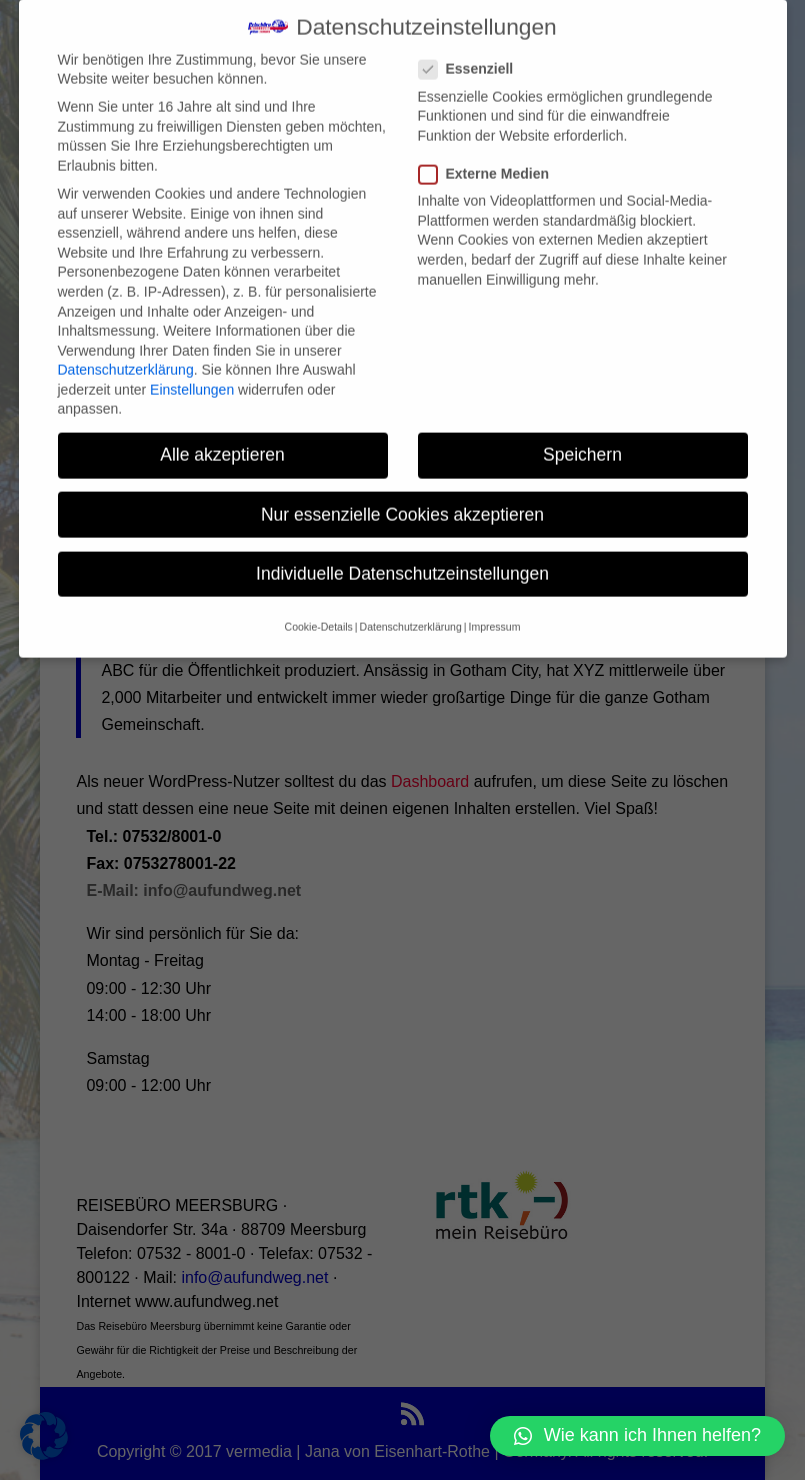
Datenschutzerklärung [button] (411, 605)
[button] (637, 1436)
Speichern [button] (582, 433)
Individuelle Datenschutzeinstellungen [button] (402, 551)
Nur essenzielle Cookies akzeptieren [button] (402, 492)
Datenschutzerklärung (126, 348)
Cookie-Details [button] (319, 605)
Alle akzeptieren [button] (222, 433)
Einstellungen (192, 367)
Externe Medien (492, 152)
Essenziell (474, 47)
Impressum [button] (494, 605)
